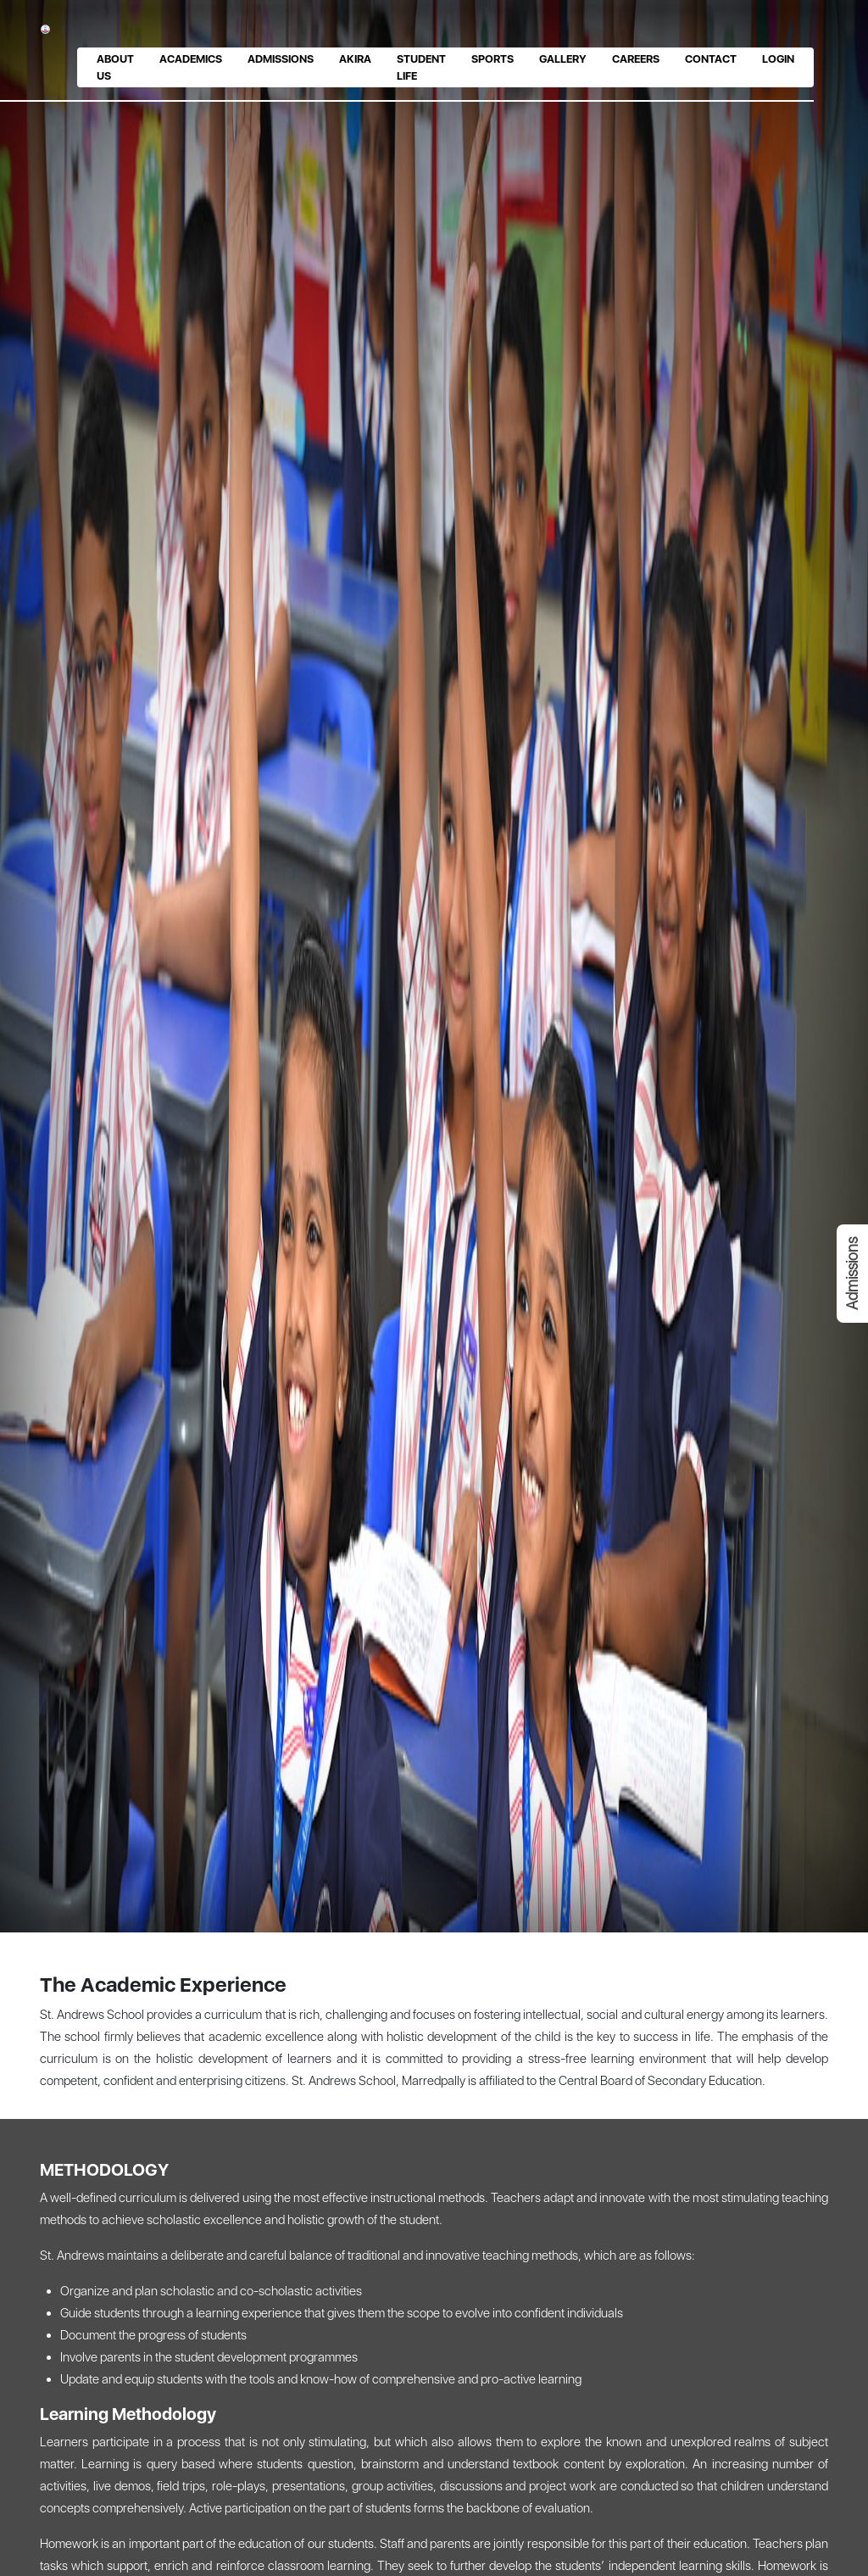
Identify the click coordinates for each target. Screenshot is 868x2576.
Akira (355, 59)
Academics (190, 59)
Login (778, 59)
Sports (492, 59)
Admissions (281, 59)
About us (115, 67)
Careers (635, 59)
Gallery (563, 59)
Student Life (421, 67)
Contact (711, 59)
